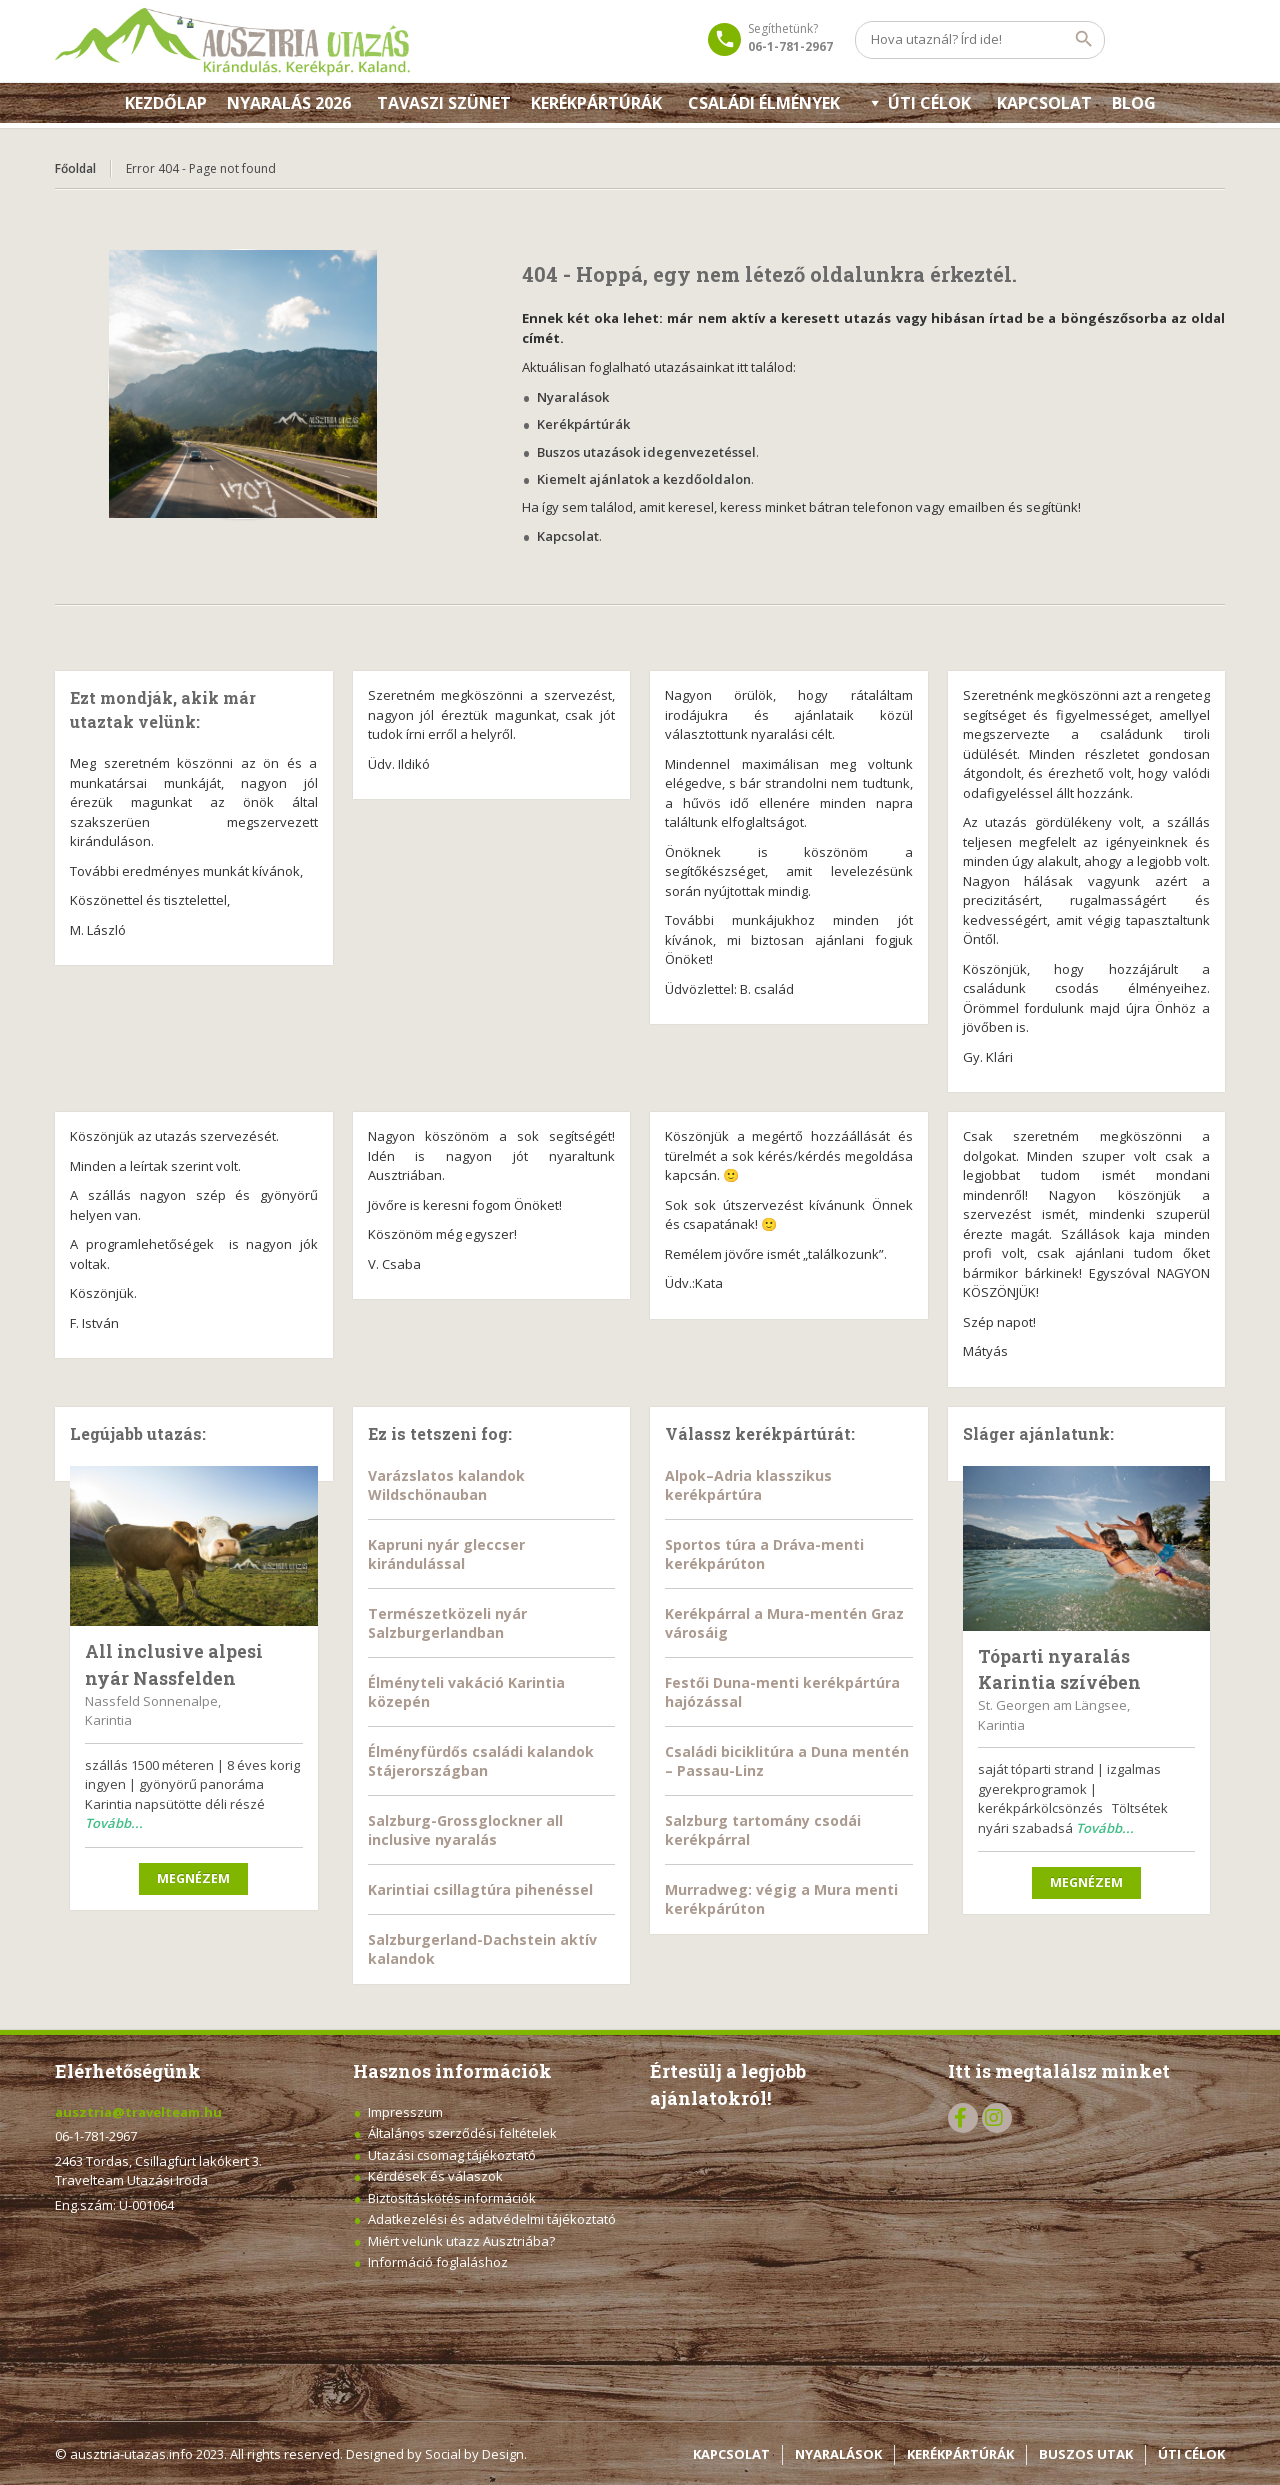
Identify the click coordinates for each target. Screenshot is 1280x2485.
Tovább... (114, 1823)
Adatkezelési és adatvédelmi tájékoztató (492, 2219)
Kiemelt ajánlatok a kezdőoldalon (644, 479)
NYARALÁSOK (838, 2454)
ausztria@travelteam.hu (138, 2112)
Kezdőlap (166, 103)
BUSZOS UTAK (1086, 2454)
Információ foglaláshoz (438, 2262)
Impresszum (405, 2112)
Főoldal (75, 168)
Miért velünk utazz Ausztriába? (461, 2241)
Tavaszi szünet (444, 103)
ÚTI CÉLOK (1191, 2454)
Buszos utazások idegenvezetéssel (646, 452)
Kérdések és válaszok (435, 2176)
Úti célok (929, 103)
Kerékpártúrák (596, 103)
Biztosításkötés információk (452, 2198)
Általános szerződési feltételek (462, 2133)
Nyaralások (573, 397)
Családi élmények (764, 103)
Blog (1134, 103)
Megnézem (193, 1878)
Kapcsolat (568, 536)
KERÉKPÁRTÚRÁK (960, 2454)
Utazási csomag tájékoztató (452, 2155)
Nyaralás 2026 (289, 103)
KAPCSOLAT (1044, 103)
